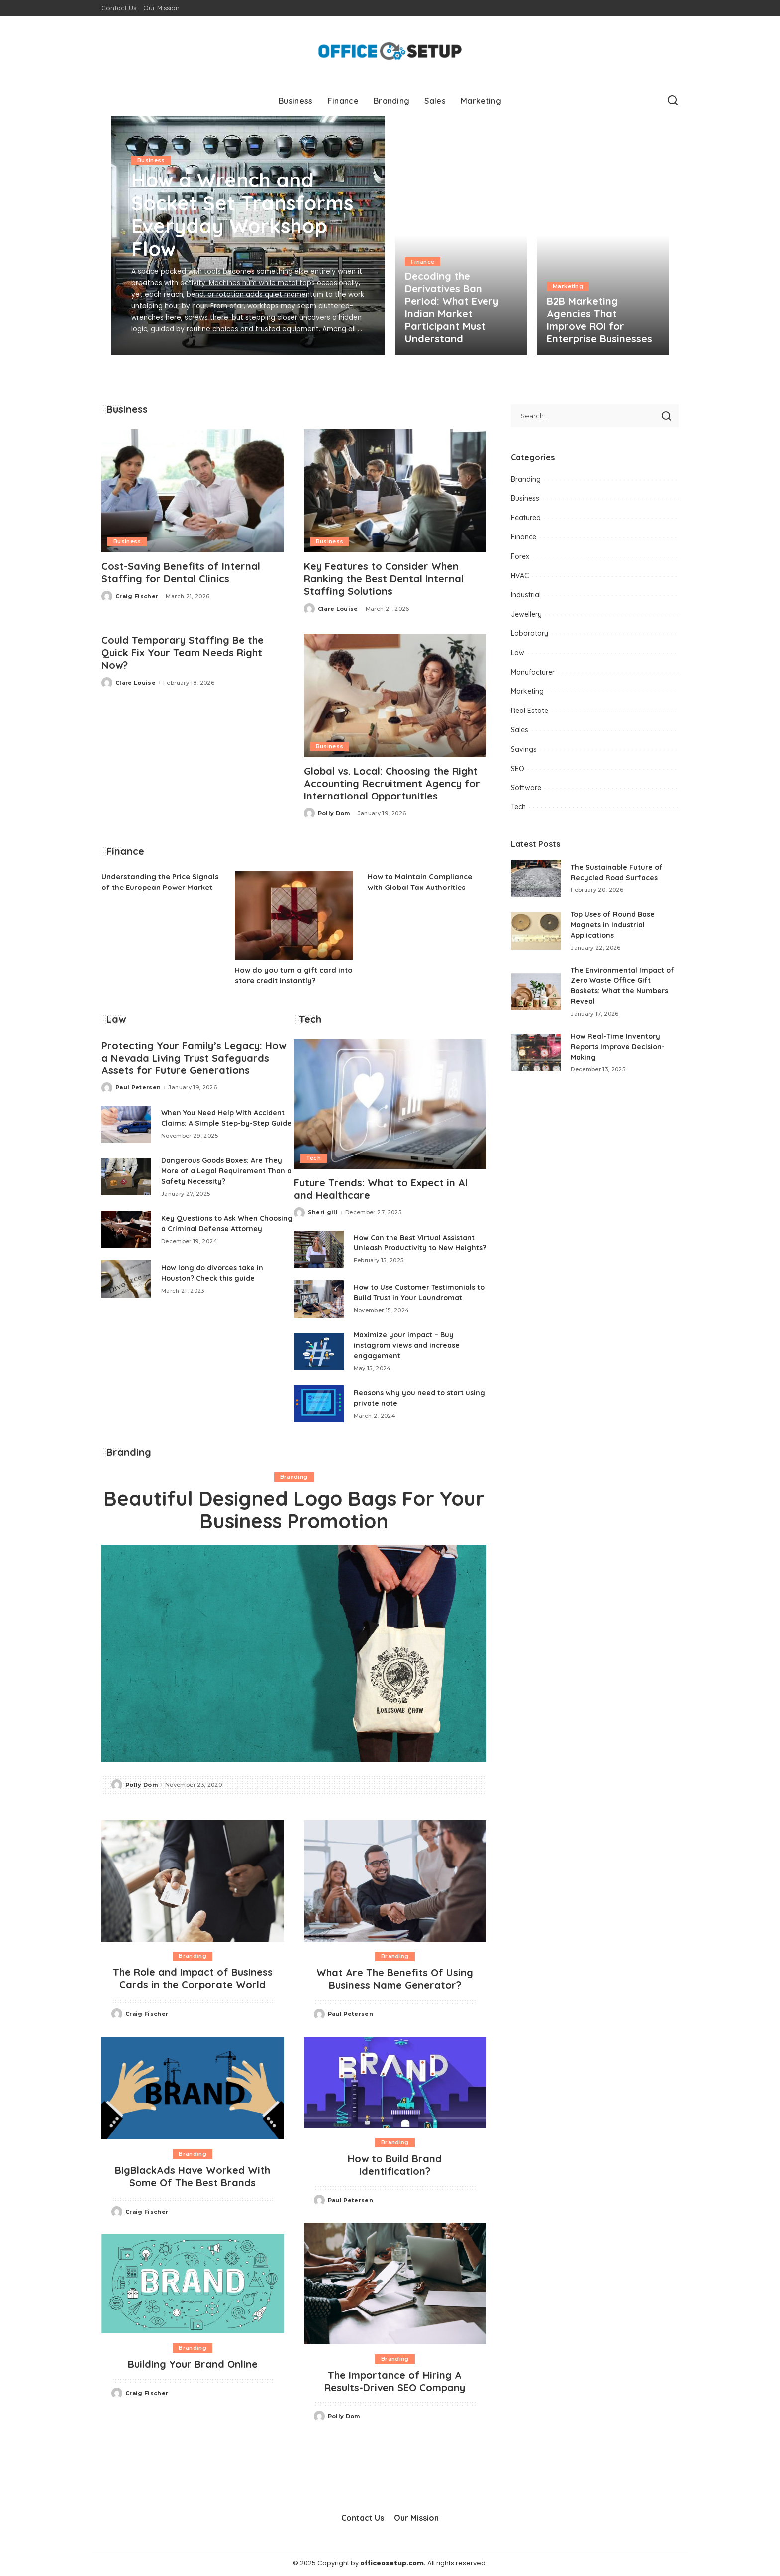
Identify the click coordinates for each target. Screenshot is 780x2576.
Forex (520, 556)
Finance (422, 261)
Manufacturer (533, 672)
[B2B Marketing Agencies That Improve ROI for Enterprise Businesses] (603, 235)
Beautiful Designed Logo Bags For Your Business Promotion (294, 1509)
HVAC (520, 575)
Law (517, 652)
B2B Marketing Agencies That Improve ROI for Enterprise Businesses (599, 320)
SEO (517, 768)
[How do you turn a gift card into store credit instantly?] (294, 915)
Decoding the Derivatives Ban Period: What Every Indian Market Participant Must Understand (451, 307)
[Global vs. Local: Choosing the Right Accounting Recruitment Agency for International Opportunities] (395, 695)
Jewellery (526, 614)
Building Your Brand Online (193, 2364)
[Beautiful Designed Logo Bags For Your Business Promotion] (293, 1653)
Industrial (526, 594)
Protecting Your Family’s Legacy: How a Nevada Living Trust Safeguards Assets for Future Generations (193, 1057)
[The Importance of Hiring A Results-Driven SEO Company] (395, 2284)
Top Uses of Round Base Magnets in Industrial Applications (613, 925)
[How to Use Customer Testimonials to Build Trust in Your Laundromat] (319, 1299)
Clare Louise (338, 608)
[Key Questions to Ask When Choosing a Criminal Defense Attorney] (126, 1229)
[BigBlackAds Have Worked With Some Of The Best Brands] (192, 2088)
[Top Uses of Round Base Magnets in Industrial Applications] (536, 931)
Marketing (568, 286)
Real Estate (529, 710)
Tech (313, 1158)
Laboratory (529, 633)
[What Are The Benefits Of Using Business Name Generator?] (395, 1881)
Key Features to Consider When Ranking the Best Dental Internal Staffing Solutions (384, 578)
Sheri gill (323, 1212)
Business (151, 160)
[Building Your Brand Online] (192, 2283)
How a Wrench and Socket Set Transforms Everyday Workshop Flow (242, 214)
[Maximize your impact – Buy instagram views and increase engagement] (319, 1351)
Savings (524, 749)
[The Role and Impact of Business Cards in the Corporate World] (192, 1881)
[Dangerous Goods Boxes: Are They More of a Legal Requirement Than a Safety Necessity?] (126, 1176)
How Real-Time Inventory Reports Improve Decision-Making (618, 1047)
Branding (294, 1476)
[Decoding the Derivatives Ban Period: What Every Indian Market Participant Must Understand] (461, 235)
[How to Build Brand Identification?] (395, 2082)
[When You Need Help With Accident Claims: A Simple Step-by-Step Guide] (126, 1124)
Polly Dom (334, 813)
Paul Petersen (138, 1087)
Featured (526, 517)
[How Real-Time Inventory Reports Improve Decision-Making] (536, 1052)
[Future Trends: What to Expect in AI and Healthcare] (390, 1104)
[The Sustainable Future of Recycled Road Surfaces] (536, 878)
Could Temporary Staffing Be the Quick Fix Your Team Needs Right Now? (182, 652)
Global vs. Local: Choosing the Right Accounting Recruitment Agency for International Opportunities (392, 783)
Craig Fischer (136, 596)
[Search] (673, 101)
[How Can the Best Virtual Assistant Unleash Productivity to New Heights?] (319, 1249)
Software (526, 787)
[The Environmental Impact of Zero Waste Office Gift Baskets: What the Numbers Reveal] (536, 991)
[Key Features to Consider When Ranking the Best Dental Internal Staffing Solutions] (395, 490)
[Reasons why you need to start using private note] (319, 1403)
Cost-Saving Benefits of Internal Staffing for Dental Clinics (180, 572)
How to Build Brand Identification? (395, 2164)
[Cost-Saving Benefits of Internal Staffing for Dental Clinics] (192, 490)
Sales (519, 729)
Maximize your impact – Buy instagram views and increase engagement (407, 1345)
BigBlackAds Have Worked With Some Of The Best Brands (192, 2176)
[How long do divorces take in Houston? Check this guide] (126, 1279)
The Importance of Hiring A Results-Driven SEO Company (394, 2381)
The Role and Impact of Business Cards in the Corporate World (193, 1978)
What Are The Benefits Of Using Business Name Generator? (394, 1978)
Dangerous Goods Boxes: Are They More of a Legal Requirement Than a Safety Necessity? (226, 1171)
